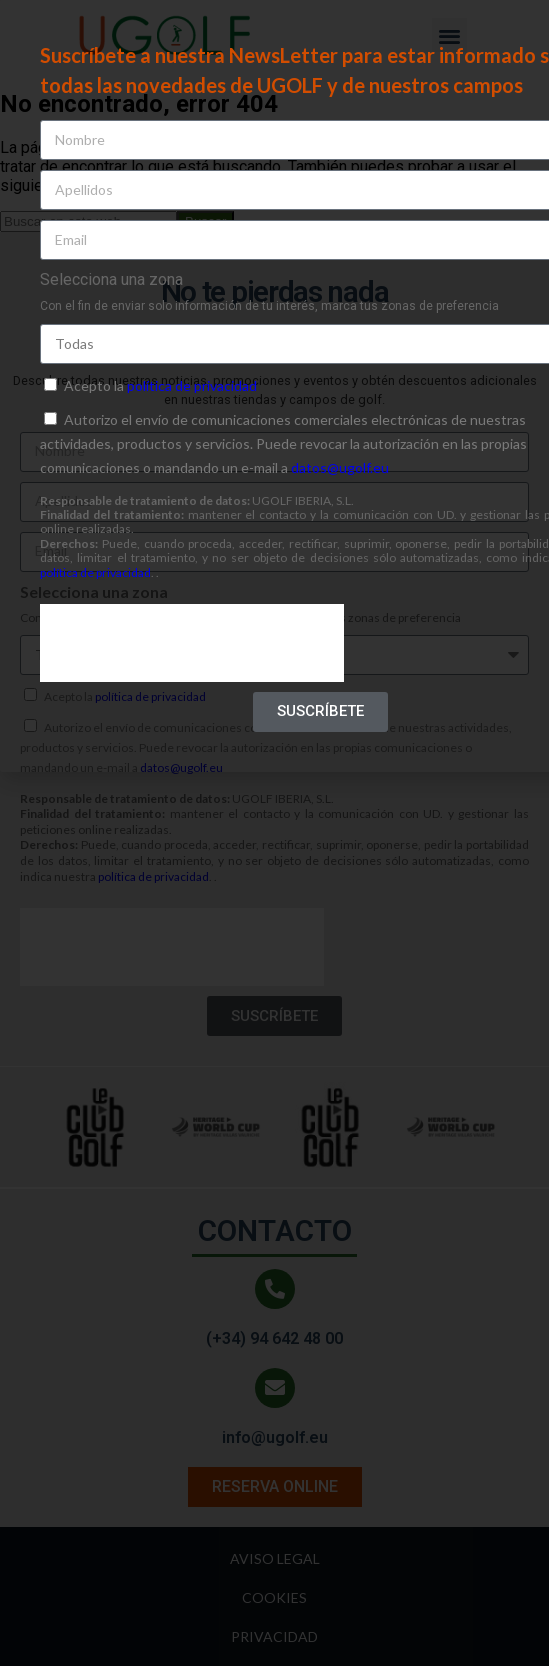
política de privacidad (192, 385)
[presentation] (192, 643)
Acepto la (160, 385)
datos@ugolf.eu (340, 467)
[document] (274, 833)
